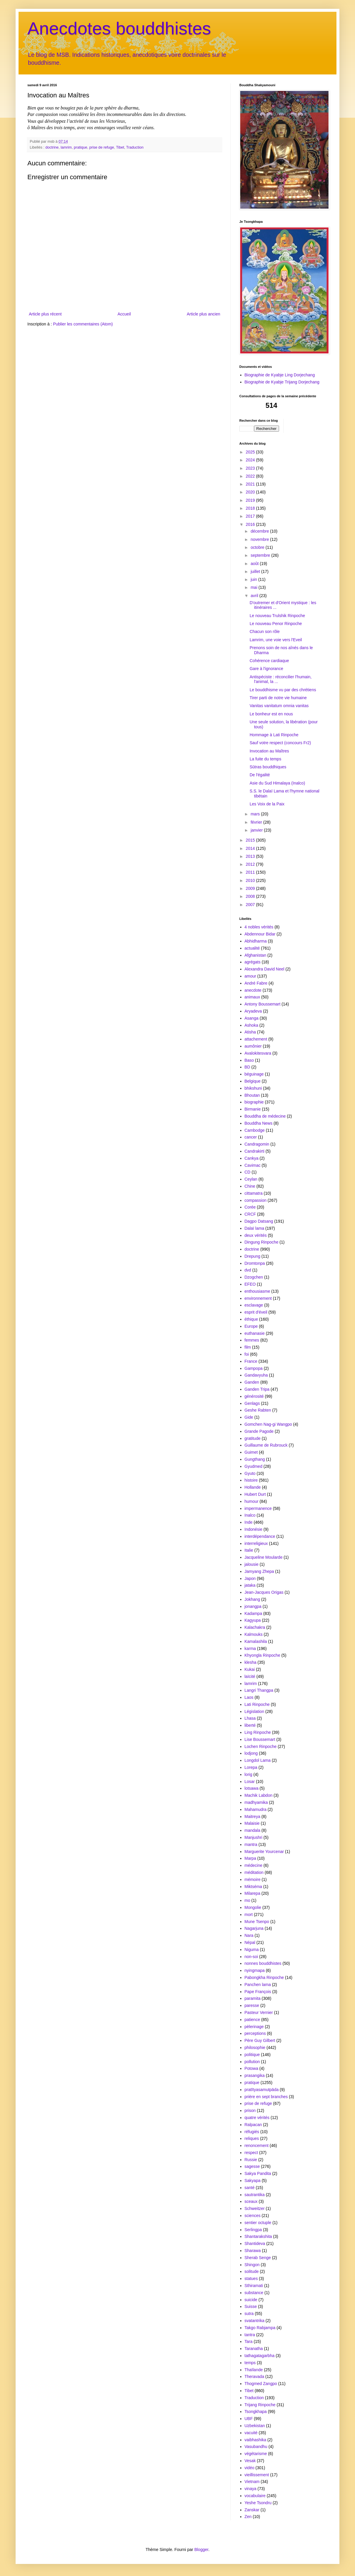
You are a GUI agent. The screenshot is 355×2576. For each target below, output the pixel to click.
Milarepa (253, 1893)
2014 (251, 848)
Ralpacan (253, 2124)
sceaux (251, 2201)
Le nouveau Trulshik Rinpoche (277, 615)
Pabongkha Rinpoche (264, 1977)
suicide (251, 2299)
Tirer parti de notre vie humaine (278, 697)
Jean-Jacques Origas (264, 1592)
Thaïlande (254, 2369)
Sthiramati (254, 2285)
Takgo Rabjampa (260, 2327)
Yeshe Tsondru (258, 2502)
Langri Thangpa (259, 1690)
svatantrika (255, 2320)
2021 (251, 484)
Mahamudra (256, 1809)
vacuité (251, 2432)
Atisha (250, 1032)
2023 (251, 468)
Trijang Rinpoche (260, 2404)
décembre (260, 531)
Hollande (253, 1487)
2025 (251, 452)
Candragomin (257, 1144)
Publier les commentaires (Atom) (83, 324)
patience (252, 2019)
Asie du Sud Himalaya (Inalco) (277, 783)
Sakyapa (253, 2180)
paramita (253, 1998)
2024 (251, 460)
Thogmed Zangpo (261, 2383)
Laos (249, 1697)
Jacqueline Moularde (264, 1557)
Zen (248, 2516)
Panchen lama (258, 1984)
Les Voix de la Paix (267, 804)
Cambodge (255, 1130)
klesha (250, 1662)
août (255, 563)
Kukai (250, 1669)
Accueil (124, 314)
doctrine (52, 147)
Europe (251, 1326)
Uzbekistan (255, 2425)
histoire (251, 1480)
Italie (249, 1550)
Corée (250, 1207)
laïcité (250, 1676)
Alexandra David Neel (264, 969)
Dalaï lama (254, 1228)
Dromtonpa (255, 1263)
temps (250, 2362)
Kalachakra (255, 1627)
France (251, 1361)
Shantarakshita (258, 2236)
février (257, 822)
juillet (256, 571)
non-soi (251, 1956)
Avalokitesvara (258, 1053)
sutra (249, 2313)
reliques (252, 2138)
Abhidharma (256, 941)
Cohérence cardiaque (269, 660)
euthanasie (255, 1333)
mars (256, 814)
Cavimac (253, 1165)
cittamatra (254, 1193)
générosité (254, 1396)
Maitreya (253, 1816)
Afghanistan (255, 955)
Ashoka (251, 1025)
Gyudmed (254, 1466)
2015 (251, 840)
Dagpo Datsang (259, 1221)
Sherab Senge (258, 2257)
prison (250, 2110)
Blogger (201, 2549)
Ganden (252, 1382)
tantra (250, 2334)
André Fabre (256, 983)
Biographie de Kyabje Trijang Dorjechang (282, 382)
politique (252, 2054)
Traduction (134, 147)
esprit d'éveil (256, 1312)
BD (247, 1067)
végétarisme (256, 2453)
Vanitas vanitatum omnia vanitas (279, 705)
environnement (258, 1298)
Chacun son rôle (265, 631)
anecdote (253, 990)
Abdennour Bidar (260, 934)
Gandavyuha (256, 1375)
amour (250, 976)
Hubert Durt (255, 1494)
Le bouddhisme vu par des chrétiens (283, 689)
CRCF (250, 1214)
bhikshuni (253, 1088)
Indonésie (254, 1529)
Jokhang (252, 1599)
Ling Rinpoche (258, 1732)
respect (251, 2152)
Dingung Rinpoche (261, 1242)
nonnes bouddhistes (263, 1963)
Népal (250, 1942)
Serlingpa (253, 2229)
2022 (251, 476)
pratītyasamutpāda (262, 2089)
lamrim (66, 147)
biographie (254, 1102)
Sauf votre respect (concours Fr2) (280, 742)
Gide (249, 1417)
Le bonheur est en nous (271, 714)
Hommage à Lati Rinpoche (274, 734)
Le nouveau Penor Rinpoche (276, 623)
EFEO (250, 1284)
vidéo (249, 2467)
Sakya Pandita (258, 2173)
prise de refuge (101, 147)
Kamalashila (256, 1641)
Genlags (252, 1403)
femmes (252, 1340)
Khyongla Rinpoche (262, 1655)
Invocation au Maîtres (269, 751)
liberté (250, 1725)
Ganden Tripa (257, 1389)
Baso (249, 1060)
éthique (251, 1319)
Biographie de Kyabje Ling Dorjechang (280, 375)
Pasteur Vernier (259, 2012)
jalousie (251, 1564)
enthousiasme (257, 1291)
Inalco (250, 1515)
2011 (251, 872)
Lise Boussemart (260, 1739)
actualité (252, 948)
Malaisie (252, 1823)
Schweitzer (255, 2208)
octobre (258, 547)
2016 (251, 524)
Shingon (252, 2264)
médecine (254, 1865)
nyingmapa (255, 1970)
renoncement (257, 2145)
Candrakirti (255, 1151)
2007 (251, 904)
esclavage (254, 1305)
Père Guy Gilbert (260, 2040)
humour (251, 1501)
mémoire (253, 1879)
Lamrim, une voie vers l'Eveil (276, 639)
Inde (249, 1522)
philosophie (255, 2047)
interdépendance (260, 1536)
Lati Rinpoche (257, 1704)
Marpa (250, 1858)
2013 (251, 856)
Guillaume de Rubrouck (266, 1445)
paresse (252, 2005)
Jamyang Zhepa (259, 1571)
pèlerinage (254, 2026)
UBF (249, 2418)
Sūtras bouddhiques (268, 767)
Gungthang (255, 1459)
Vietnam (252, 2481)
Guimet (251, 1452)
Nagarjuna (254, 1928)
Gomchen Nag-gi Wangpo (268, 1424)
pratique (80, 147)
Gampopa (254, 1368)
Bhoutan (252, 1095)
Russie (251, 2159)
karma (250, 1648)
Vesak (250, 2460)
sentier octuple (258, 2222)
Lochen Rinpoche (261, 1746)
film (248, 1347)
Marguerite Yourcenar (264, 1851)
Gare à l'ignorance (266, 668)
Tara (249, 2341)
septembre (261, 555)
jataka (250, 1585)
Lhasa (250, 1718)
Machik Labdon (259, 1795)
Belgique (253, 1081)
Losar (250, 1781)
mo (247, 1900)
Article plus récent (45, 314)
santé (250, 2187)
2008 (251, 896)
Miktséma (253, 1886)
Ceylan (251, 1179)
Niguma (252, 1949)
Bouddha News (259, 1123)
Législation (254, 1711)
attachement (256, 1039)
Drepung (253, 1256)
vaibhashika (255, 2439)
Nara (249, 1935)
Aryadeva (253, 1011)
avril (255, 595)
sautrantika (255, 2194)
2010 (251, 880)
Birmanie (253, 1109)
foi (247, 1354)
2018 (251, 508)
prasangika (255, 2075)
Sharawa (253, 2250)
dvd (248, 1270)
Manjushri (254, 1837)
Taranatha (254, 2348)
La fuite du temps (265, 759)
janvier (257, 830)
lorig (248, 1774)
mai (254, 587)
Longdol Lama (258, 1760)
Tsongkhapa (256, 2411)
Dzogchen (254, 1277)
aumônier (253, 1046)
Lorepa (251, 1767)
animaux (252, 997)
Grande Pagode (259, 1431)
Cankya (251, 1158)
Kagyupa (253, 1620)
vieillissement (257, 2474)
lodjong (251, 1753)
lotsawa (251, 1788)
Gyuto (250, 1473)
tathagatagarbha (260, 2355)
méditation (254, 1872)
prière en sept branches (266, 2096)
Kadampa (253, 1613)
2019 (251, 500)
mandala (253, 1830)
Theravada (254, 2376)
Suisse (251, 2306)
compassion (256, 1200)
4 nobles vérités (259, 927)
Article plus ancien (203, 314)
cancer (251, 1137)
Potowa (251, 2068)
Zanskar (252, 2509)
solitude (252, 2271)
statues (251, 2278)
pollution (252, 2061)
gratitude (253, 1438)
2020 (251, 492)
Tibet (120, 147)
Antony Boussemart (263, 1004)
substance (254, 2292)
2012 (251, 864)
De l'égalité (260, 774)
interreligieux (256, 1543)
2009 (251, 888)
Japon (250, 1578)
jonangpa (253, 1606)
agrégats (253, 962)
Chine (250, 1186)
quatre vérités (257, 2117)
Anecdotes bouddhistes (119, 28)
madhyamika (256, 1802)
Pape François (258, 1991)
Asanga (251, 1018)
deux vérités (256, 1235)
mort (249, 1914)
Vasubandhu (256, 2446)
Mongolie (253, 1907)
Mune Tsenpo (257, 1921)
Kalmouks (254, 1634)
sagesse (252, 2166)
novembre (260, 539)
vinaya (250, 2488)
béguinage (254, 1074)
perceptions (255, 2033)
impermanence (258, 1508)
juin (254, 579)
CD (248, 1172)
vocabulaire (255, 2495)
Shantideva (255, 2243)
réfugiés (252, 2131)
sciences (253, 2215)
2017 (251, 516)
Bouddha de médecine (265, 1116)
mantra (251, 1844)
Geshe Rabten (258, 1410)
